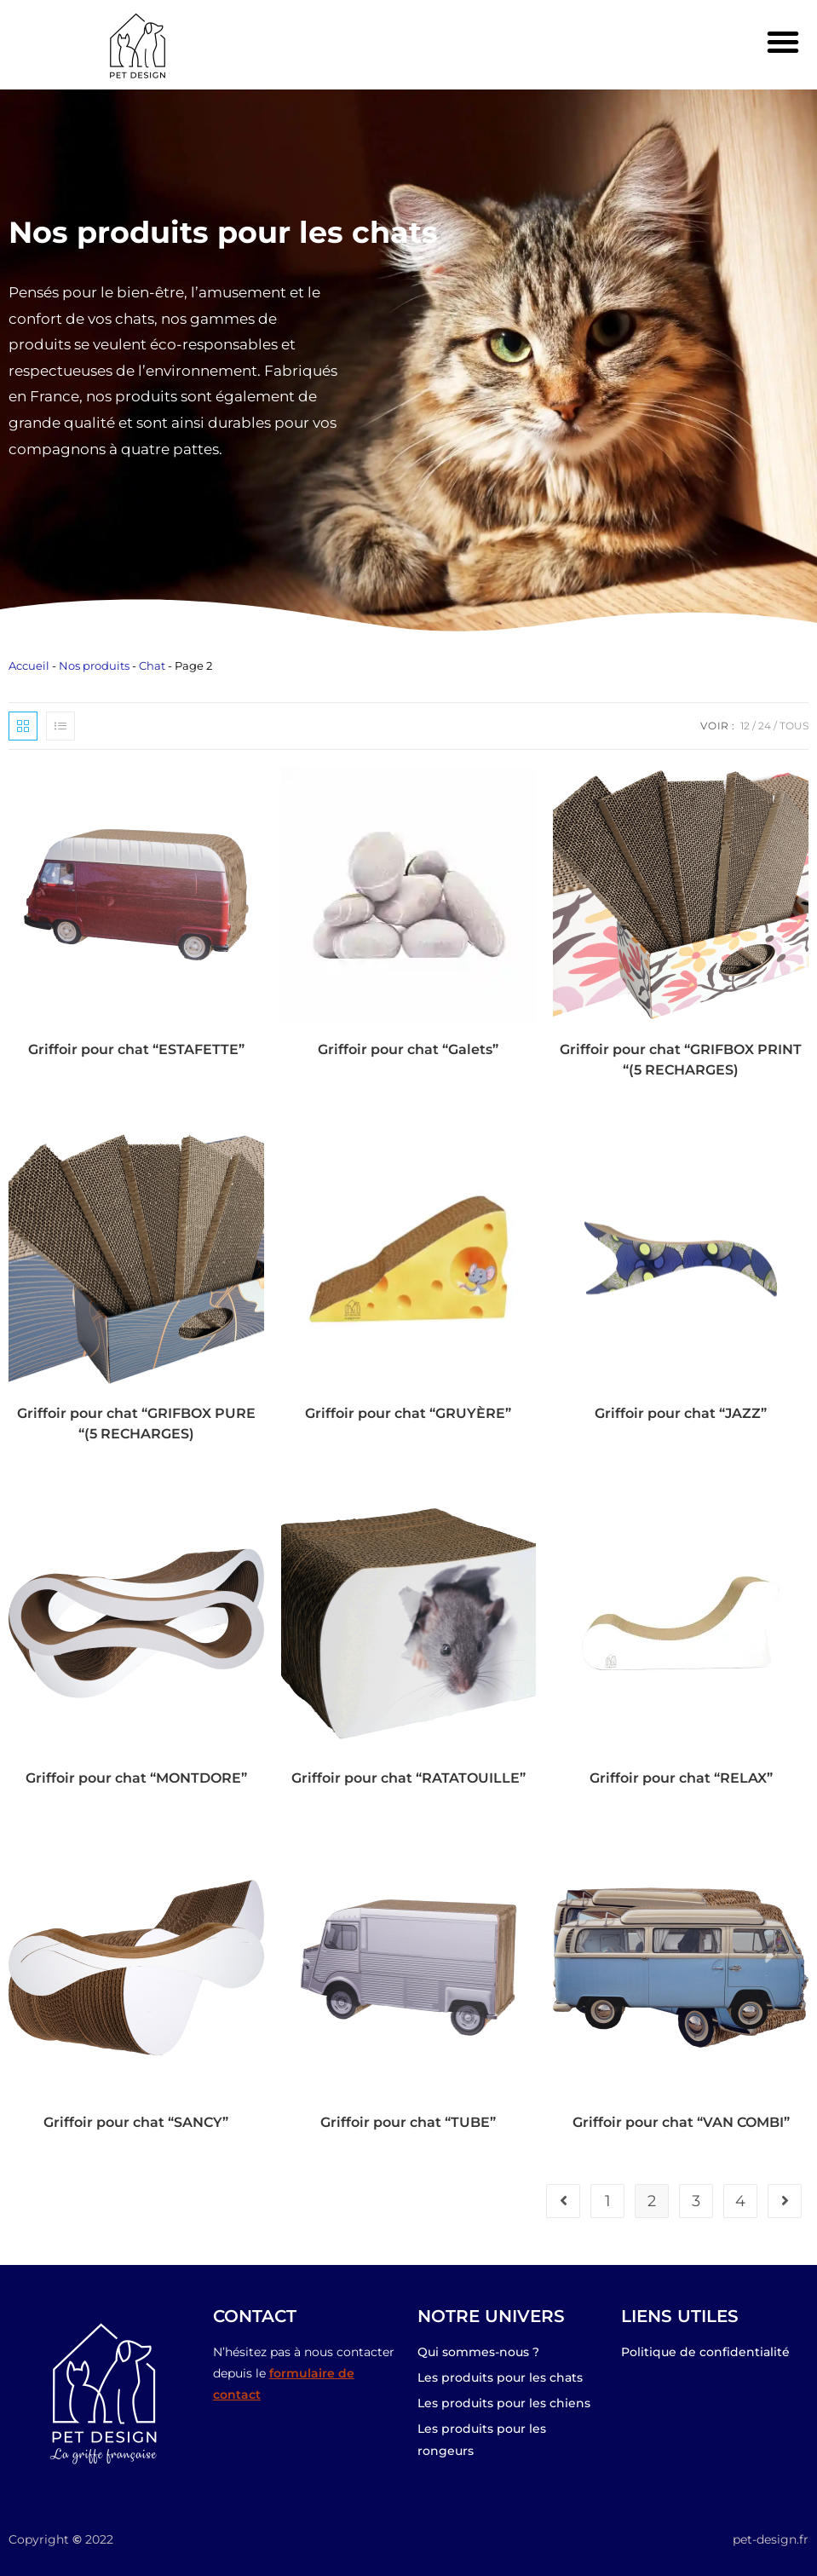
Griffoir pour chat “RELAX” (681, 1778)
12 (745, 725)
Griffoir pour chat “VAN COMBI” (681, 2122)
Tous (794, 725)
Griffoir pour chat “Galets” (408, 1049)
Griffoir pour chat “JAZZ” (681, 1413)
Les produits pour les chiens (503, 2403)
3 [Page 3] (696, 2201)
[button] (782, 41)
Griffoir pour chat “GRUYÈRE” (408, 1413)
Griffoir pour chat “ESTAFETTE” (136, 1049)
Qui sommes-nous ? (478, 2352)
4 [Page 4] (740, 2201)
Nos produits (94, 665)
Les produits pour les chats (500, 2377)
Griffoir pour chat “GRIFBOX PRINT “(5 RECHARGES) (681, 1059)
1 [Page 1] (608, 2201)
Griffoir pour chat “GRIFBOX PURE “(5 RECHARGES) (136, 1423)
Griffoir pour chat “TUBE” (408, 2122)
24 (764, 725)
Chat (152, 665)
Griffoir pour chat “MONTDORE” (136, 1778)
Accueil (29, 665)
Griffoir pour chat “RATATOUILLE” (408, 1778)
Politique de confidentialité (705, 2352)
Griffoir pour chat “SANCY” (135, 2122)
